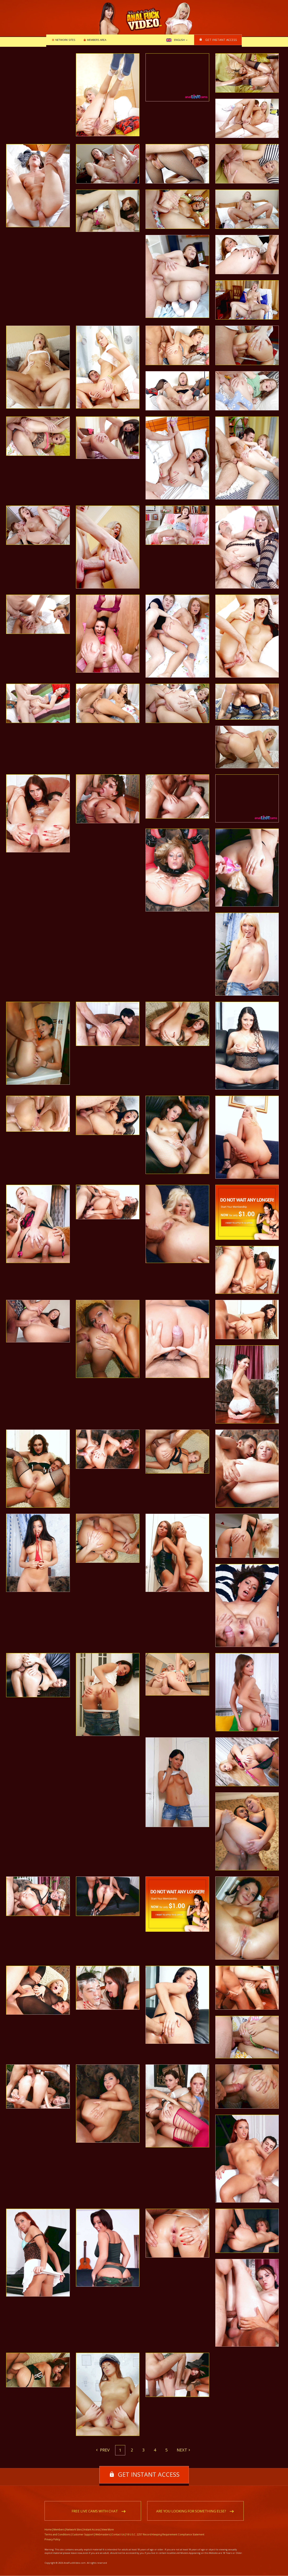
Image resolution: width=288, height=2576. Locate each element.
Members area (96, 40)
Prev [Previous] (104, 2450)
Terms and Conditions (57, 2534)
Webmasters (102, 2534)
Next (182, 2450)
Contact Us (118, 2534)
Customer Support (83, 2534)
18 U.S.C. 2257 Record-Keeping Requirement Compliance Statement (165, 2534)
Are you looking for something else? (191, 2511)
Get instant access (221, 40)
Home (48, 2529)
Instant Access (92, 2529)
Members (58, 2529)
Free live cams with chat (95, 2511)
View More (108, 2529)
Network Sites (65, 40)
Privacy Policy (52, 2539)
